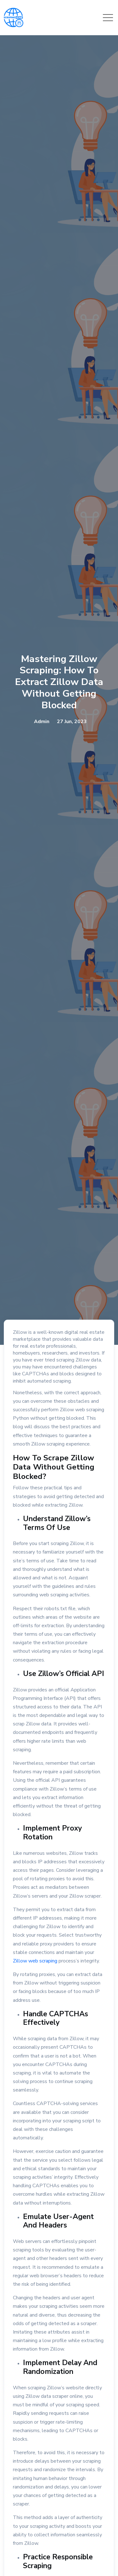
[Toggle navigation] (108, 17)
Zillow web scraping (35, 1960)
